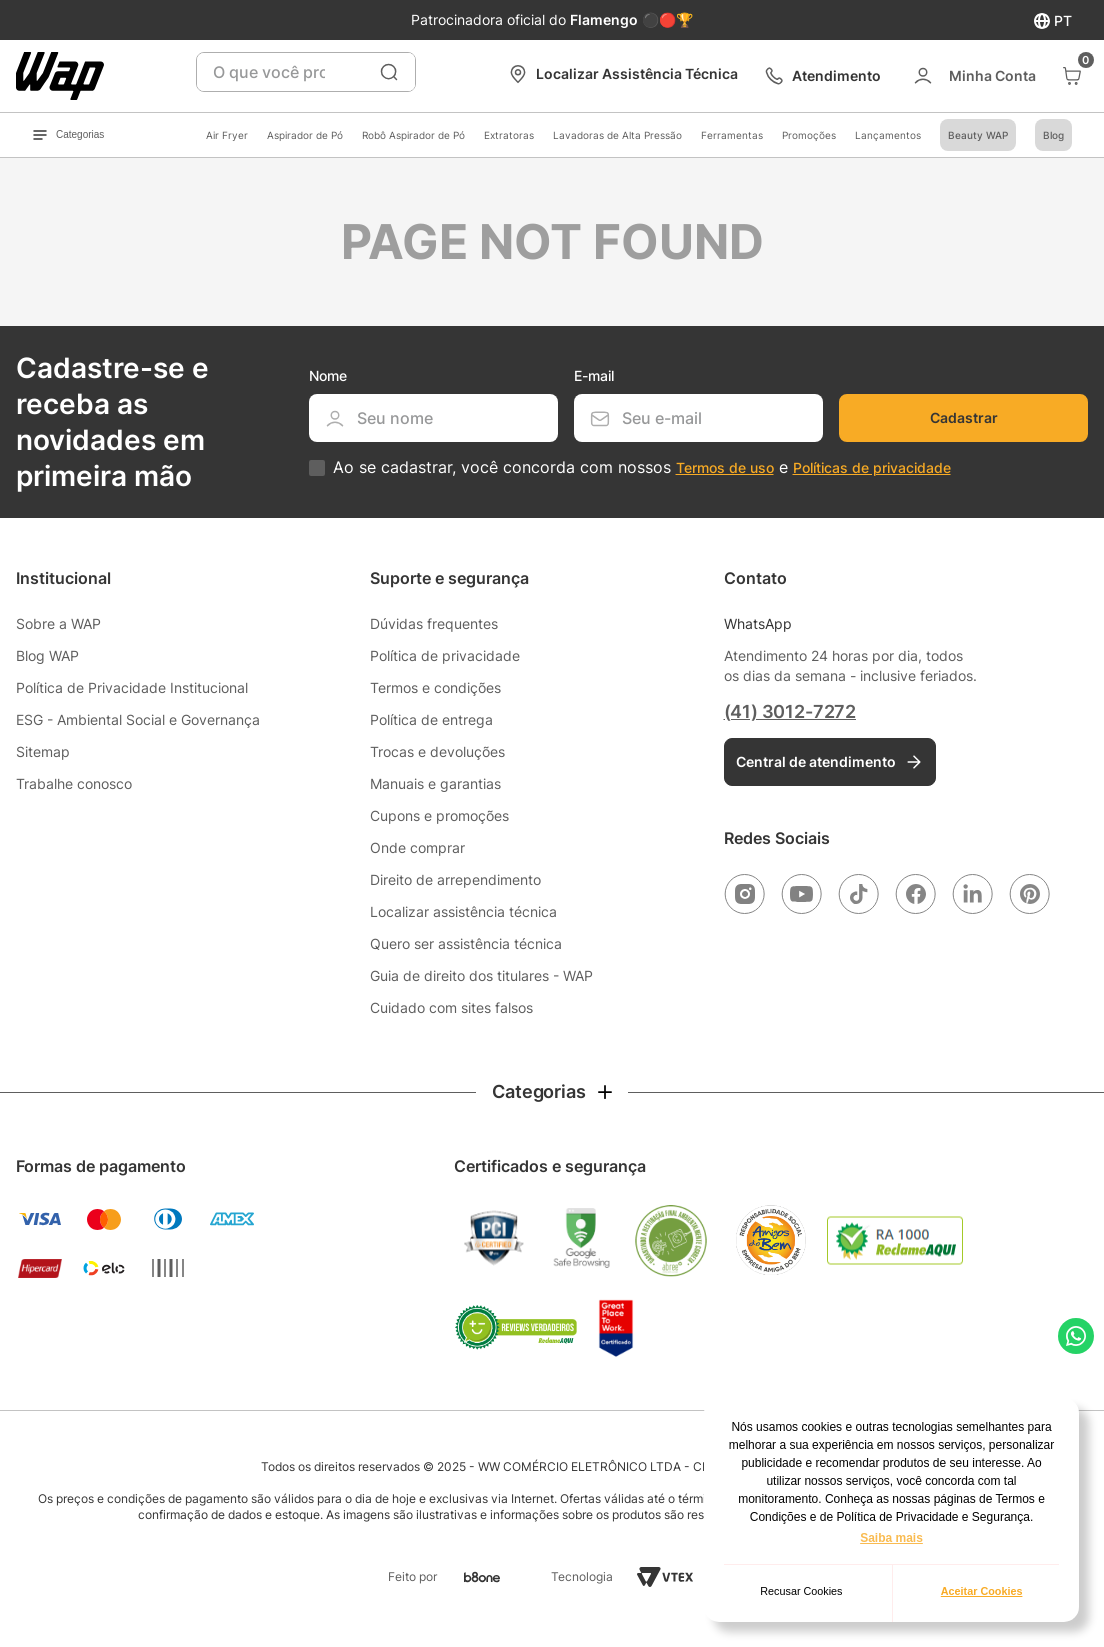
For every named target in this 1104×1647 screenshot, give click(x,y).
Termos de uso (725, 467)
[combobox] (306, 72)
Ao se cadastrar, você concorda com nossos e (642, 467)
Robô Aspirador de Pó (413, 135)
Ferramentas (732, 135)
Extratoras (509, 135)
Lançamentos (888, 135)
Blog (1053, 135)
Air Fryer (227, 135)
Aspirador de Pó (305, 135)
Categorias (68, 135)
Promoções (809, 135)
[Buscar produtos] (389, 72)
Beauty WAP (978, 135)
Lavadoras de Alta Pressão (617, 135)
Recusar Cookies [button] (801, 1591)
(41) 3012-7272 (790, 711)
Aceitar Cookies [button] (982, 1591)
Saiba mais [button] (891, 1538)
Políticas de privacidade (872, 467)
